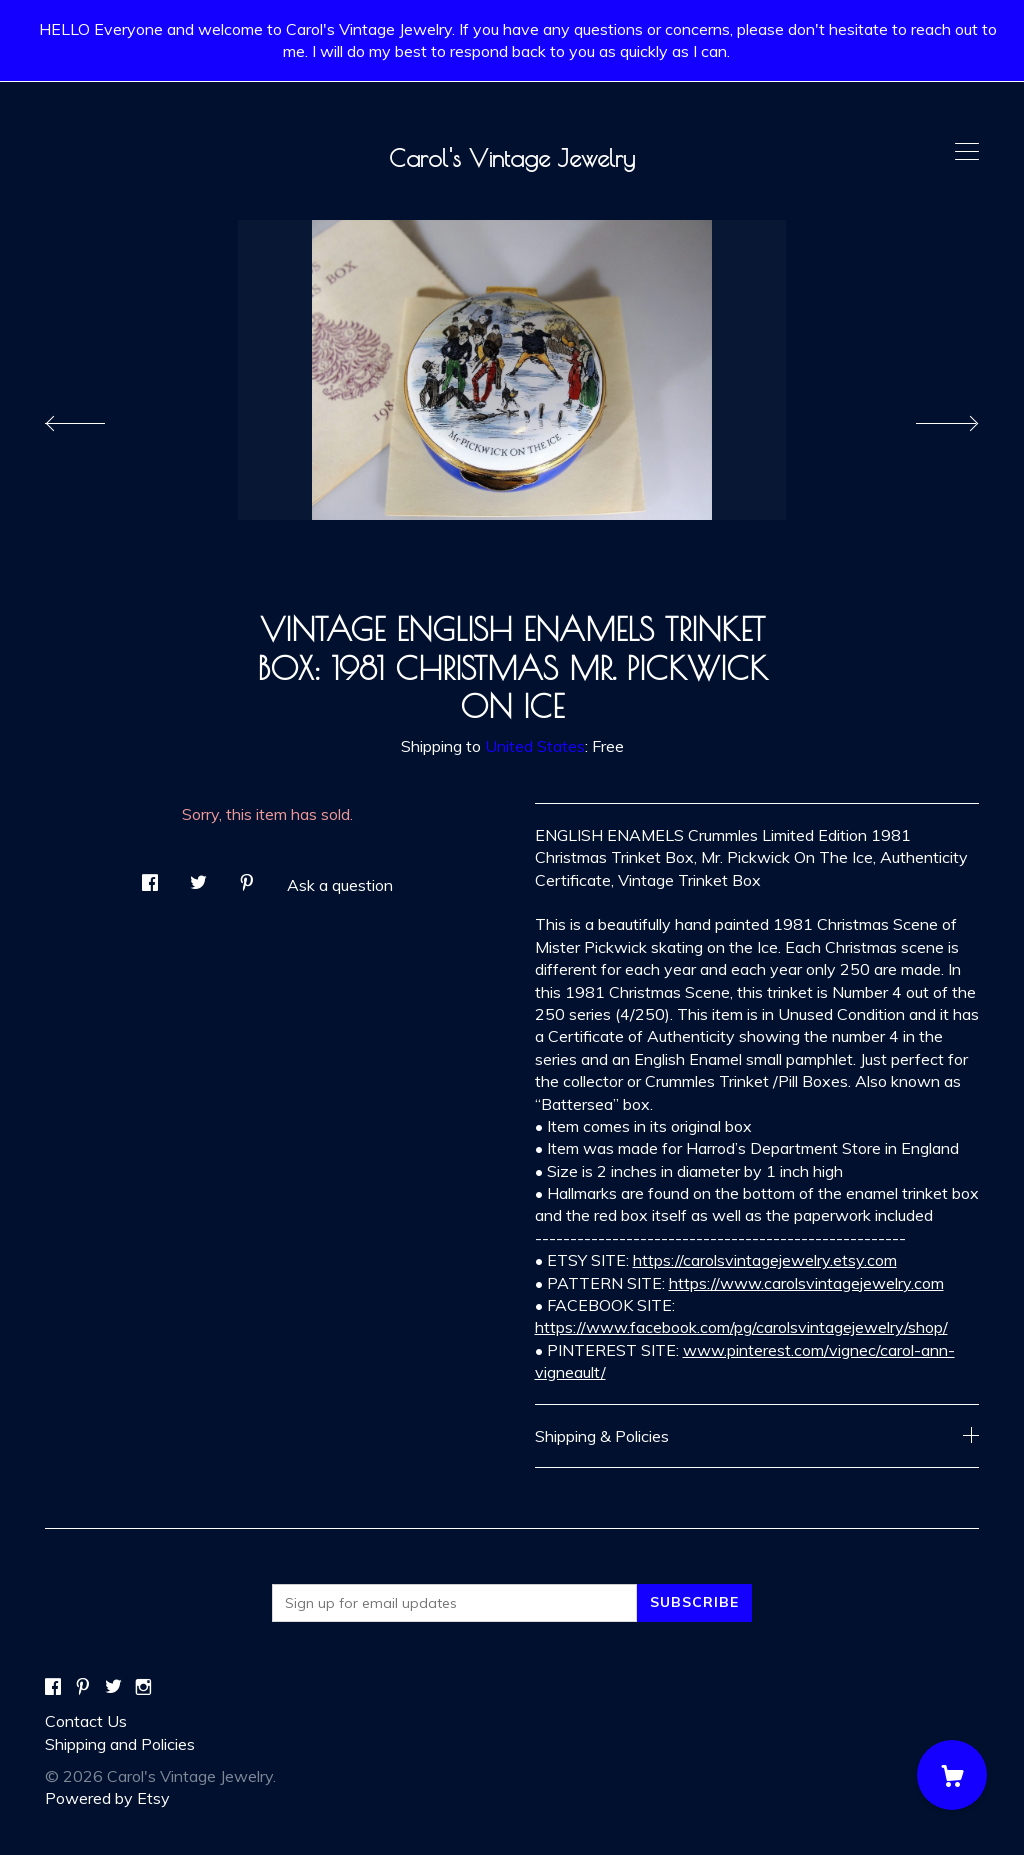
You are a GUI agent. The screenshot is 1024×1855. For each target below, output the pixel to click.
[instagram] (143, 1687)
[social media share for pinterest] (247, 876)
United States (535, 746)
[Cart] (952, 1775)
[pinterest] (83, 1687)
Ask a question (340, 885)
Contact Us (86, 1721)
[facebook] (53, 1687)
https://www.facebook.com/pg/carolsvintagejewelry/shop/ (741, 1327)
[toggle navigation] (967, 152)
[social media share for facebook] (150, 876)
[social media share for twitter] (198, 876)
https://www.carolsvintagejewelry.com (806, 1283)
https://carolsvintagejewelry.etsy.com (765, 1260)
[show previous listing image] (95, 418)
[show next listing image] (929, 418)
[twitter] (113, 1687)
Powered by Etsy (107, 1798)
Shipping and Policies (120, 1744)
